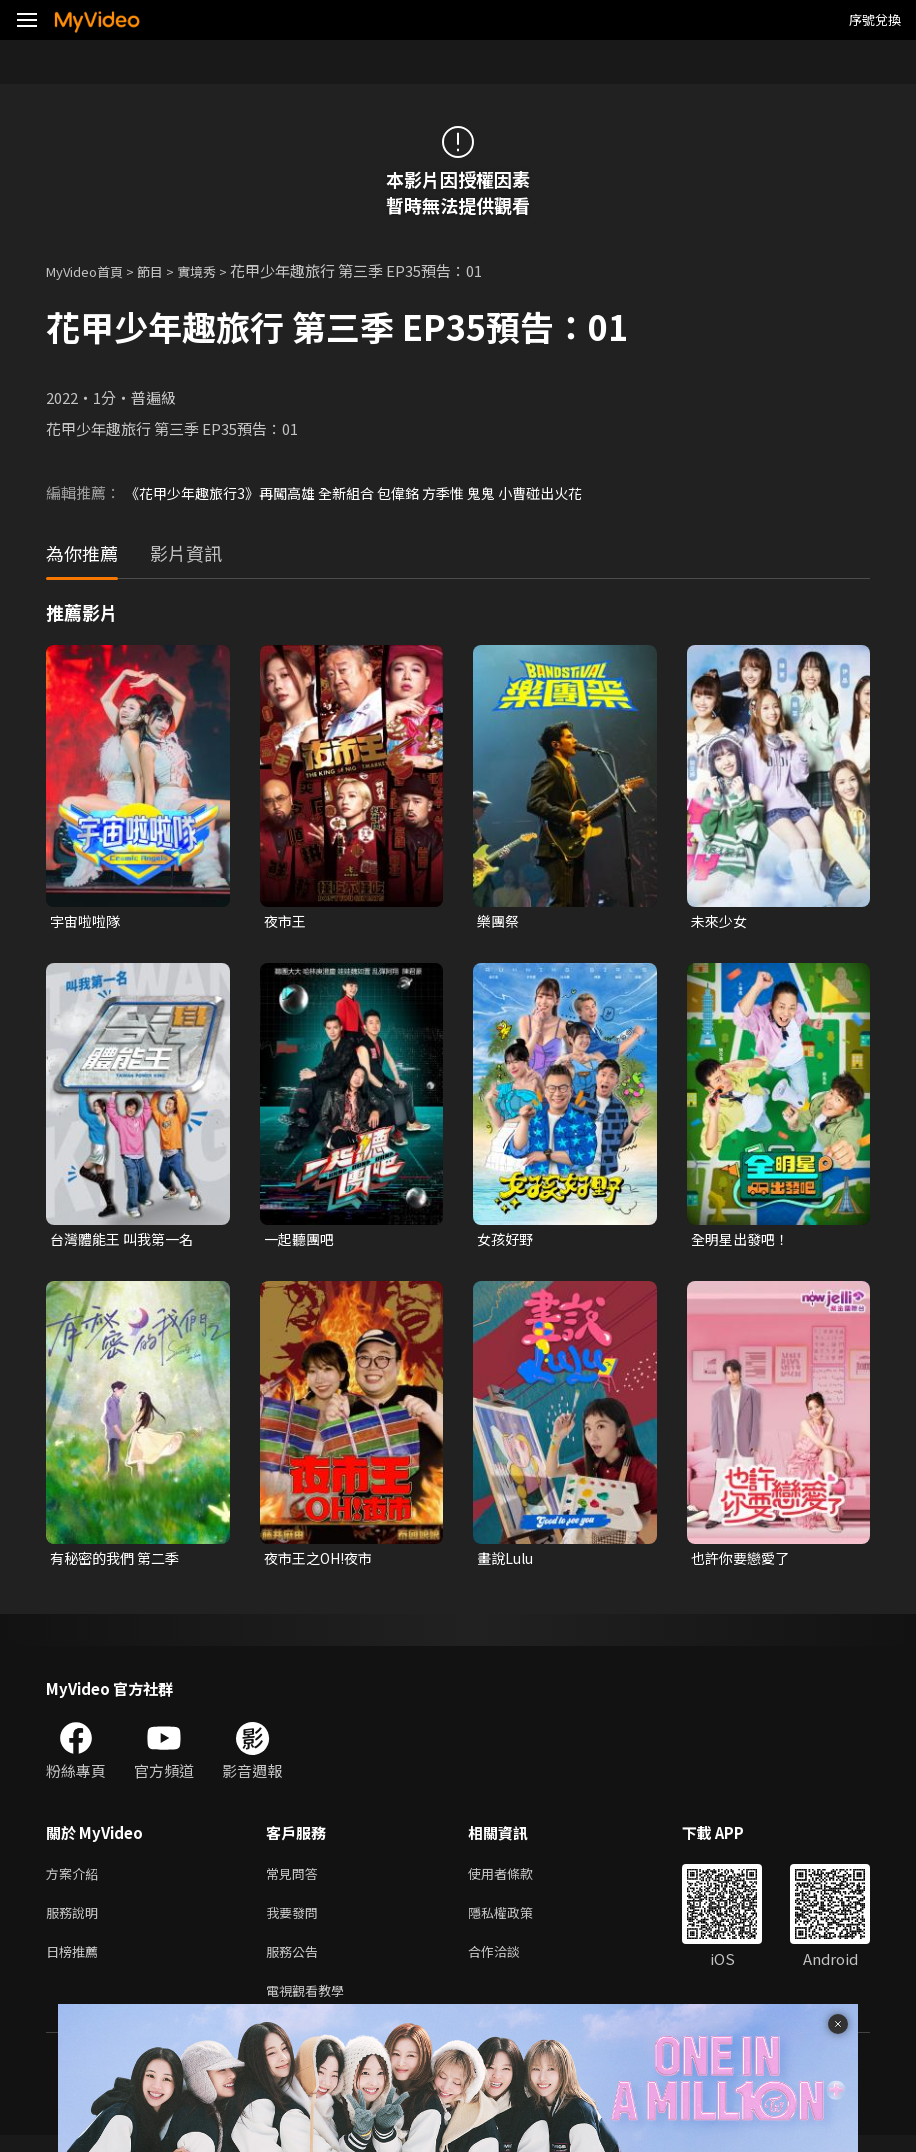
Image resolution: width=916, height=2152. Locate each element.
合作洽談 (510, 1963)
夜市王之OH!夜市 (323, 1561)
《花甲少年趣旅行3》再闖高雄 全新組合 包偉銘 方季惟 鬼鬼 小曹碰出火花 (369, 492)
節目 (166, 270)
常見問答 (296, 1879)
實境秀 (217, 270)
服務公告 (296, 1963)
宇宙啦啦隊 (87, 921)
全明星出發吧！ (743, 1241)
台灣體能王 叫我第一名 (126, 1241)
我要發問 (296, 1921)
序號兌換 (875, 19)
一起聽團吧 (301, 1241)
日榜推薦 (76, 1963)
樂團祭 (499, 921)
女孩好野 (507, 1241)
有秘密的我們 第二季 (119, 1561)
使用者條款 (517, 1879)
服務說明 (76, 1921)
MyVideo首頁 (91, 270)
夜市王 (286, 921)
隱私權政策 (517, 1921)
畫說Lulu (507, 1561)
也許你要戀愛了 (743, 1561)
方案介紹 (76, 1879)
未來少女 (721, 921)
